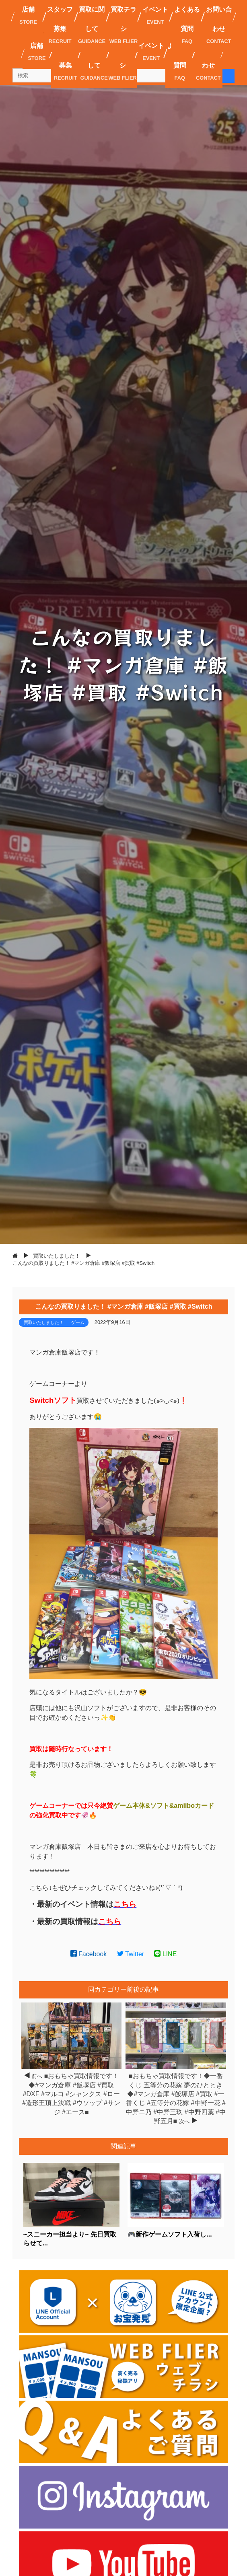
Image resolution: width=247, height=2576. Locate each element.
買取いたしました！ (44, 1322)
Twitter (130, 1954)
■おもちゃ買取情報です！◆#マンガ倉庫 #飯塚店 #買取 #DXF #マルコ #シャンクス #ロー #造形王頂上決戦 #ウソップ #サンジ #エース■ (71, 2093)
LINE (165, 1954)
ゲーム (77, 1322)
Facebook (88, 1954)
